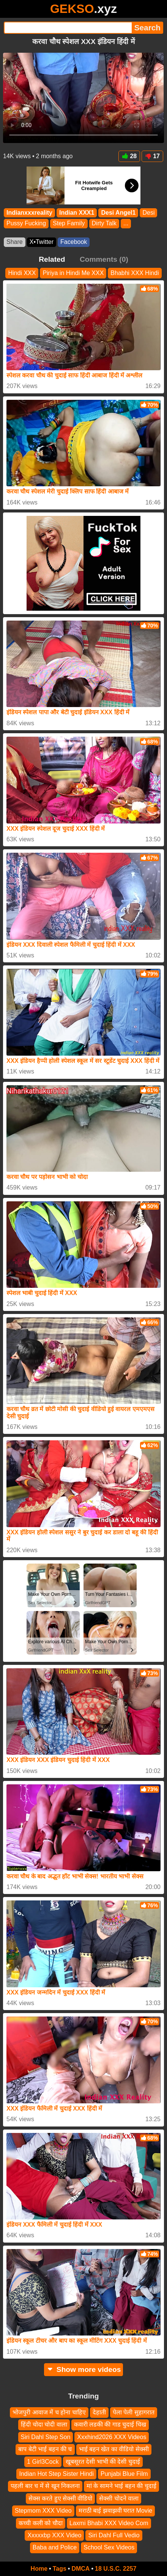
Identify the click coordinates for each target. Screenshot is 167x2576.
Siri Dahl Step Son (46, 2437)
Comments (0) (104, 259)
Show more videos (83, 2369)
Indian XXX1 (76, 212)
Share (14, 242)
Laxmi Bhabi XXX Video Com (108, 2522)
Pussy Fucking (26, 223)
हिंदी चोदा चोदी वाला (44, 2424)
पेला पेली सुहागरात (133, 2412)
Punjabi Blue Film (124, 2474)
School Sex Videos (109, 2547)
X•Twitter (42, 242)
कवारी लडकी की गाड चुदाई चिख (110, 2424)
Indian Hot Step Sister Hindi (56, 2474)
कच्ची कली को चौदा (40, 2522)
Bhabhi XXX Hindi (134, 273)
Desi (148, 212)
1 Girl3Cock (43, 2461)
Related (52, 259)
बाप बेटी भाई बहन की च (45, 2449)
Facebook (73, 242)
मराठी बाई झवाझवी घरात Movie (115, 2510)
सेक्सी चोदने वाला (119, 2498)
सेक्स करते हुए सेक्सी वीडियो (60, 2498)
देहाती (99, 2412)
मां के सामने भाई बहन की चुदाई (121, 2486)
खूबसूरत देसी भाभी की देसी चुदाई (103, 2461)
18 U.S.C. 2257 (115, 2568)
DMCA (80, 2568)
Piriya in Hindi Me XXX (73, 273)
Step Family (69, 223)
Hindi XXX (22, 273)
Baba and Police (55, 2547)
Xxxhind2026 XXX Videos (111, 2437)
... (125, 223)
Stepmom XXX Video (43, 2510)
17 (152, 156)
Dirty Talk (104, 223)
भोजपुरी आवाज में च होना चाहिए (49, 2412)
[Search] (68, 28)
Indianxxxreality (29, 212)
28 (129, 156)
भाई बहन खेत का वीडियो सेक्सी (114, 2449)
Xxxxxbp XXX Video (54, 2535)
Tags (59, 2568)
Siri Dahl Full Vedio (113, 2535)
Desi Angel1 (118, 212)
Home (39, 2568)
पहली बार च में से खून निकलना (45, 2486)
